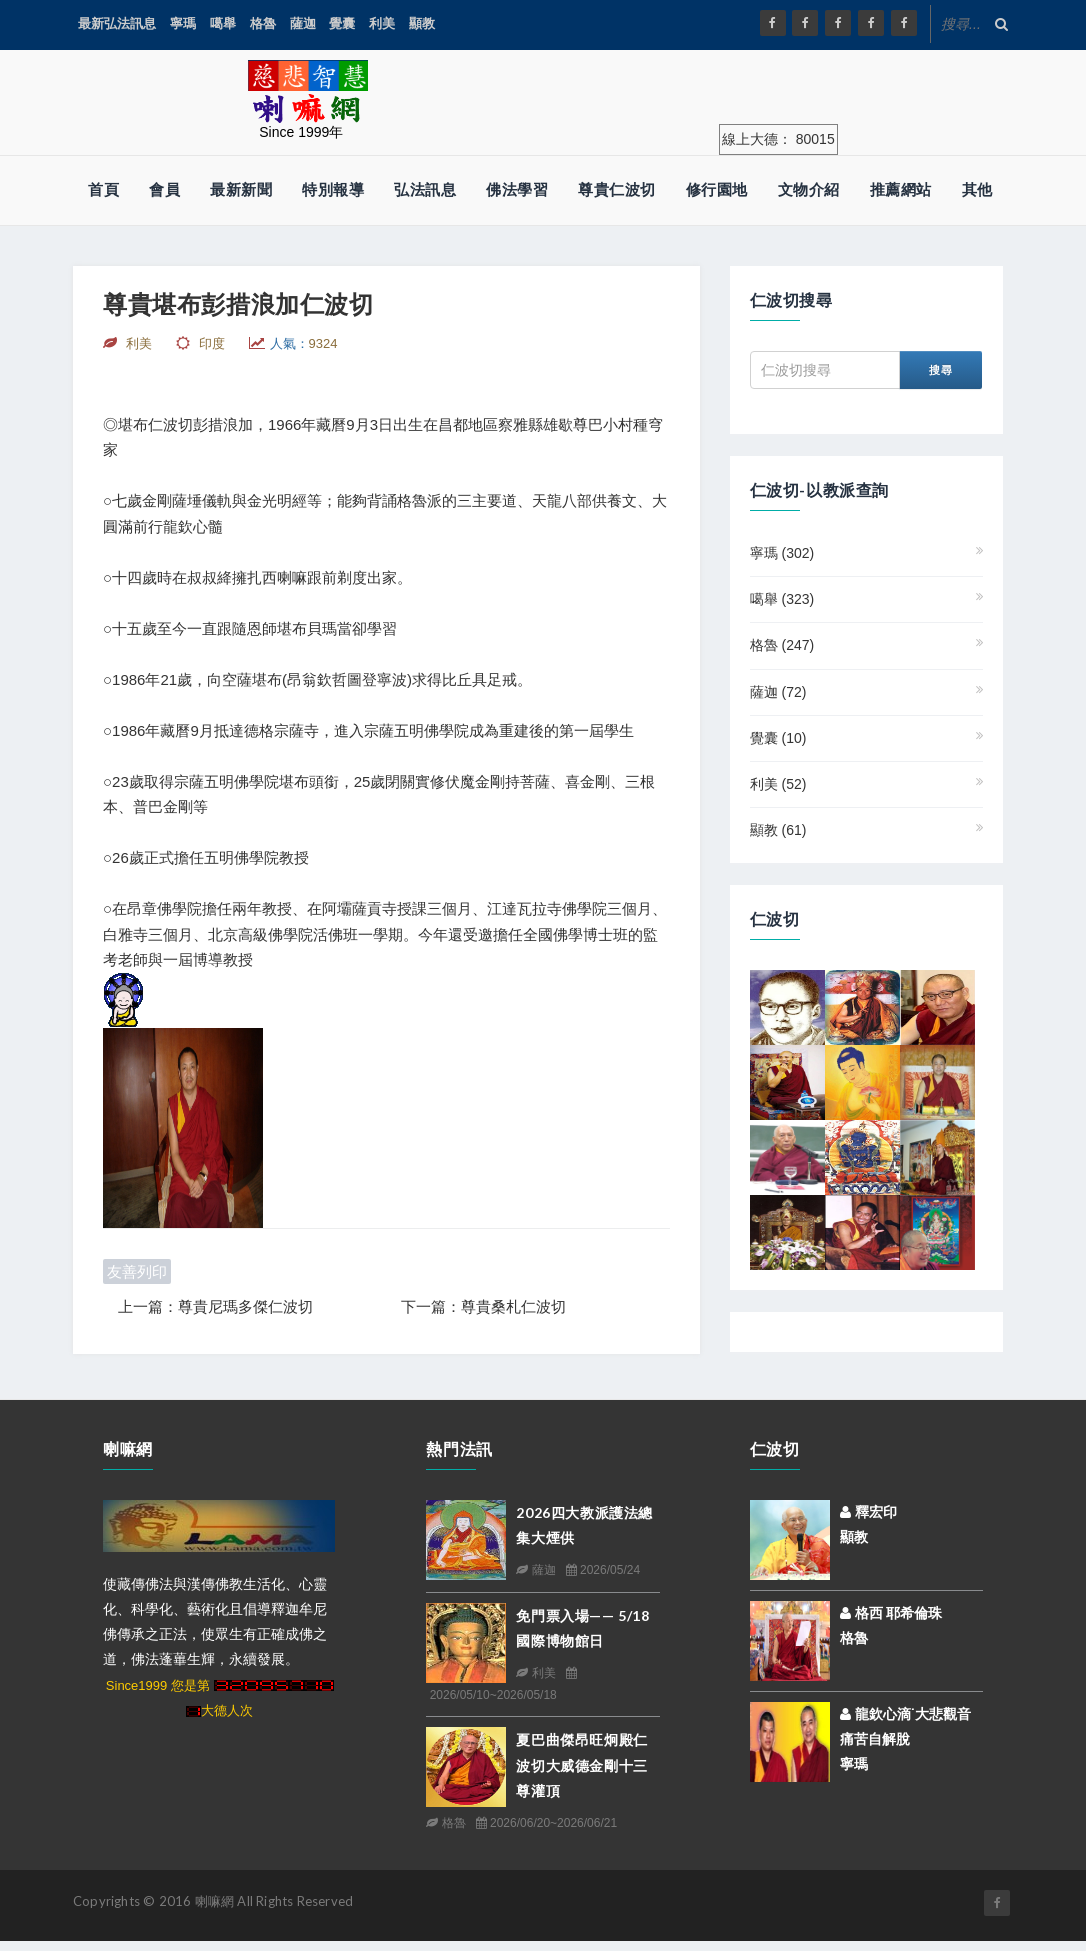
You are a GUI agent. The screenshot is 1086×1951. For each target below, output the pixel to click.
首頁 (103, 189)
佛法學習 (517, 189)
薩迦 (303, 23)
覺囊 (342, 23)
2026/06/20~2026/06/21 (546, 1823)
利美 (382, 23)
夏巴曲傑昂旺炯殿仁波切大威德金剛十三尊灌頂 (581, 1764)
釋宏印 (868, 1512)
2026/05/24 (603, 1570)
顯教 (422, 23)
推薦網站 (901, 189)
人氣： (304, 343)
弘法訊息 (425, 189)
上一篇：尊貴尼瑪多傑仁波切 (215, 1306)
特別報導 (333, 189)
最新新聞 (241, 189)
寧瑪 (183, 23)
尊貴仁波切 (617, 189)
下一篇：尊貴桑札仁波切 (483, 1306)
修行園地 (717, 189)
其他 (977, 189)
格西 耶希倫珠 (891, 1613)
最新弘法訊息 (117, 23)
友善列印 (137, 1271)
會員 (164, 189)
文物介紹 (809, 189)
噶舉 (223, 23)
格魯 (263, 23)
